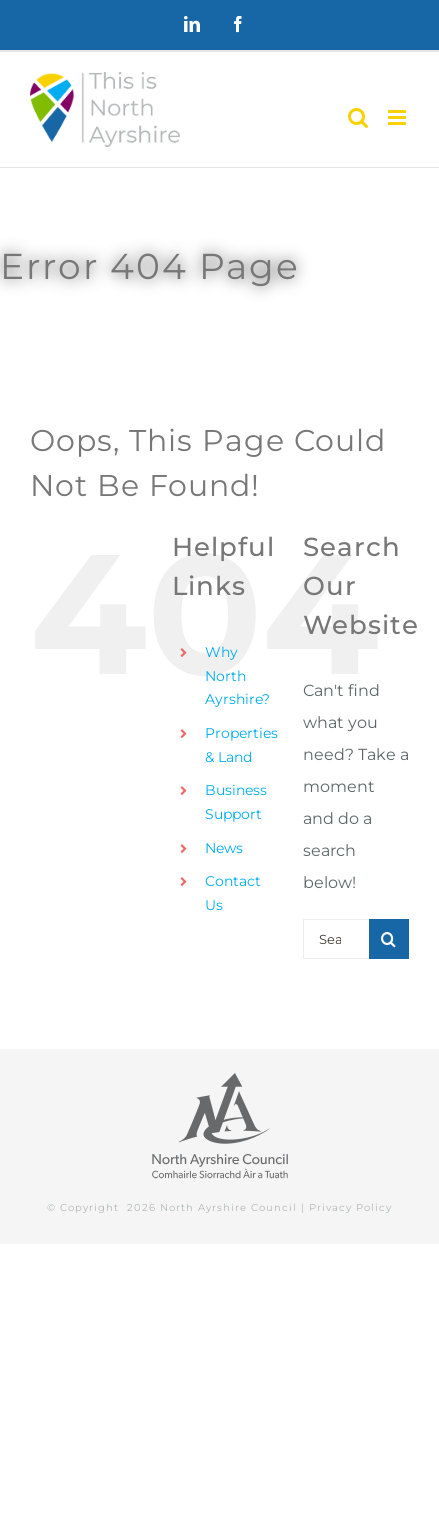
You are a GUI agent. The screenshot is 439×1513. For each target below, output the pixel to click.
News (224, 848)
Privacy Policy (350, 1207)
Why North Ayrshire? (237, 676)
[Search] (389, 939)
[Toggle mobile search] (358, 117)
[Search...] (336, 939)
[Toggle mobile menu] (398, 117)
